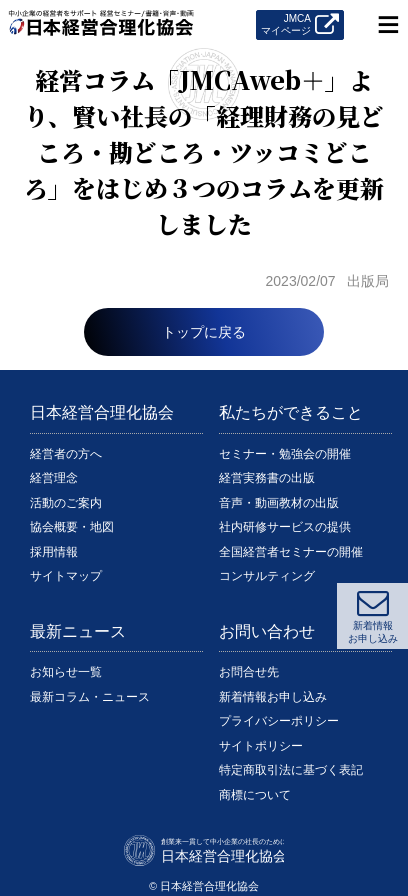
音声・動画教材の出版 (279, 503)
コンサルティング (267, 576)
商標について (255, 795)
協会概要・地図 (72, 527)
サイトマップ (66, 576)
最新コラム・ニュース (90, 697)
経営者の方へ (66, 454)
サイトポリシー (261, 746)
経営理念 (54, 478)
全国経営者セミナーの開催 (291, 552)
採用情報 (54, 552)
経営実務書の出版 (267, 478)
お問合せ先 (249, 672)
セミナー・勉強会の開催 (285, 454)
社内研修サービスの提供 (285, 527)
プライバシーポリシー (279, 721)
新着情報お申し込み (273, 697)
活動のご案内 (66, 503)
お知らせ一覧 (66, 672)
